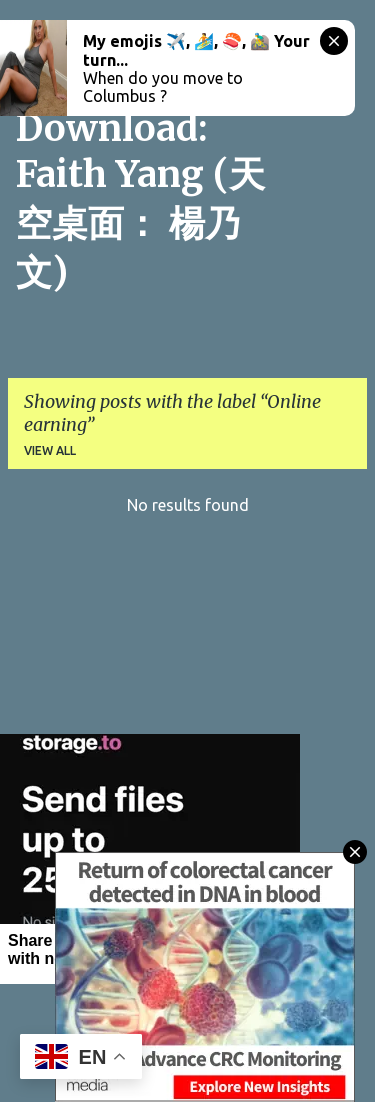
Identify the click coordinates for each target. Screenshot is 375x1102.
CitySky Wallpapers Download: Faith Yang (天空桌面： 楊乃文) (140, 155)
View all (50, 450)
